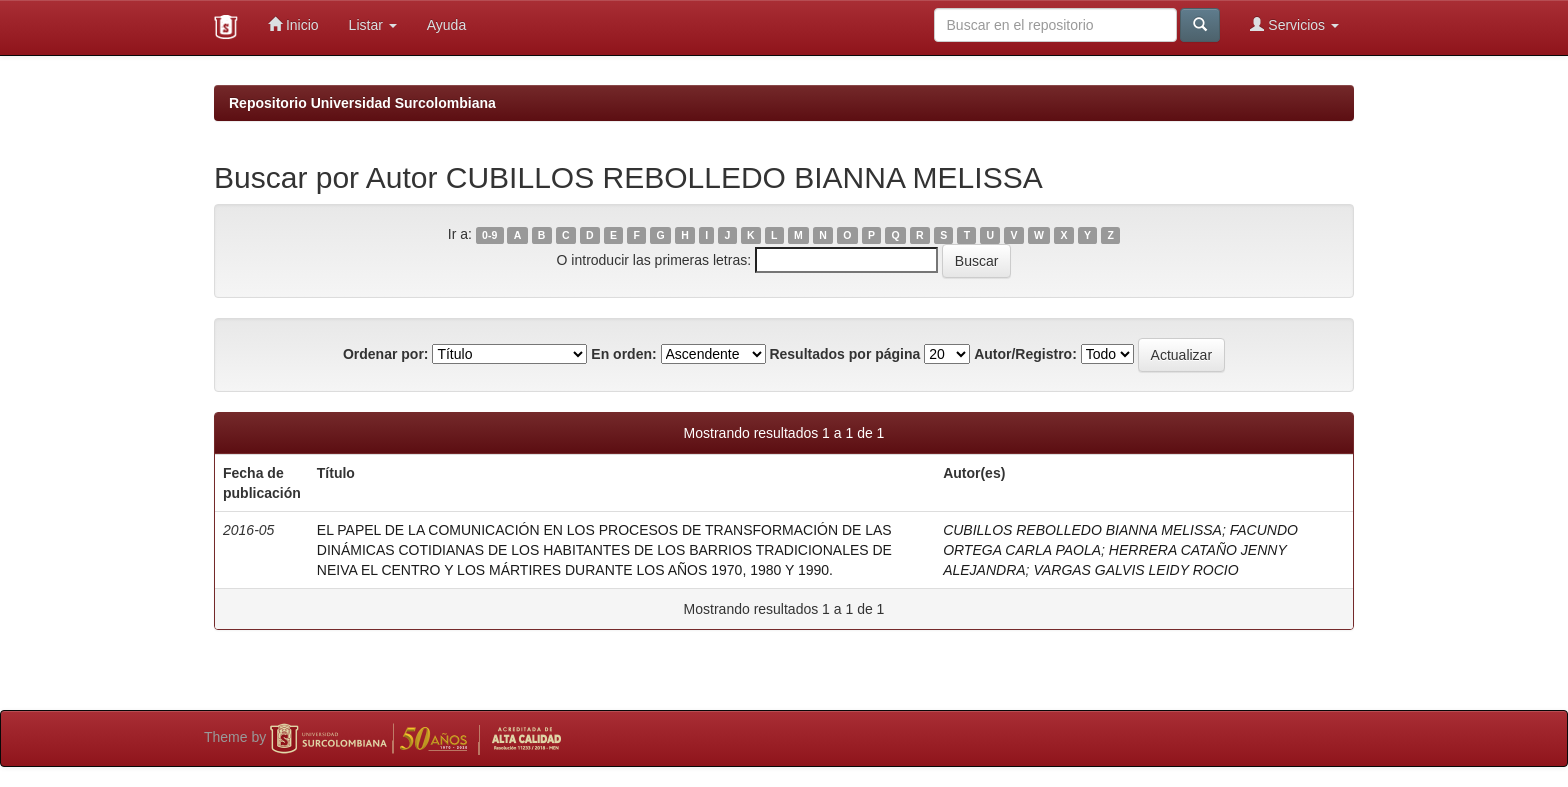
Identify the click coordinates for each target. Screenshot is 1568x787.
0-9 (489, 235)
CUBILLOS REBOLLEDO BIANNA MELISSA (1082, 530)
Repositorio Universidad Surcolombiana (362, 103)
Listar (373, 25)
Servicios (1294, 24)
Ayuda (446, 25)
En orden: (623, 354)
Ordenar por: (386, 354)
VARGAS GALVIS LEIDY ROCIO (1135, 570)
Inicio (293, 24)
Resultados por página (844, 354)
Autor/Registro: (1025, 354)
